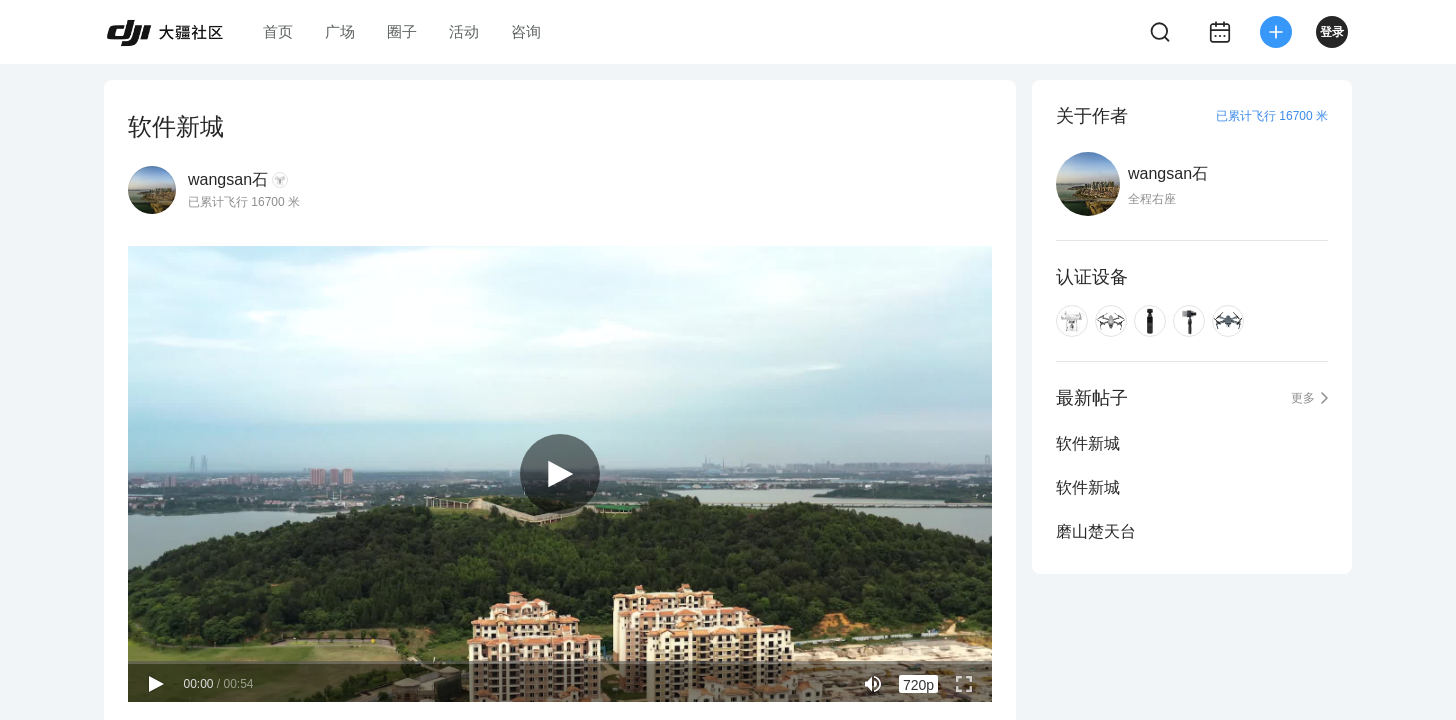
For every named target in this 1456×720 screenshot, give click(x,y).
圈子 (402, 31)
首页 (278, 31)
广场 (340, 31)
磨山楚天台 (1096, 531)
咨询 (526, 31)
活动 (464, 31)
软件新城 (1088, 443)
